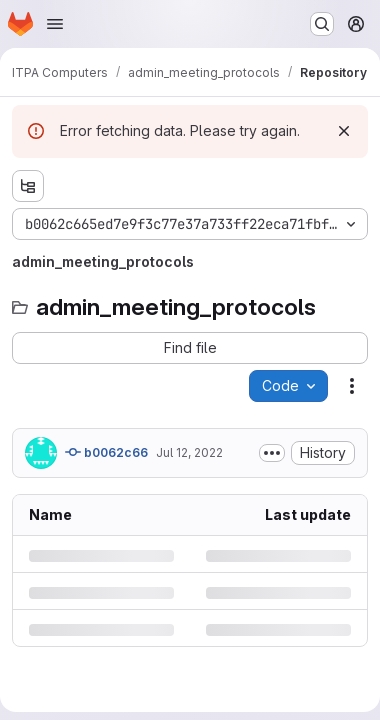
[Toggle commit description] (272, 453)
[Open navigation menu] (55, 24)
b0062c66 (106, 452)
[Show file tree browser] (28, 186)
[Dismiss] (344, 131)
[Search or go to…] (322, 24)
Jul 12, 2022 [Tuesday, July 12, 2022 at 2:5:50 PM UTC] (189, 452)
